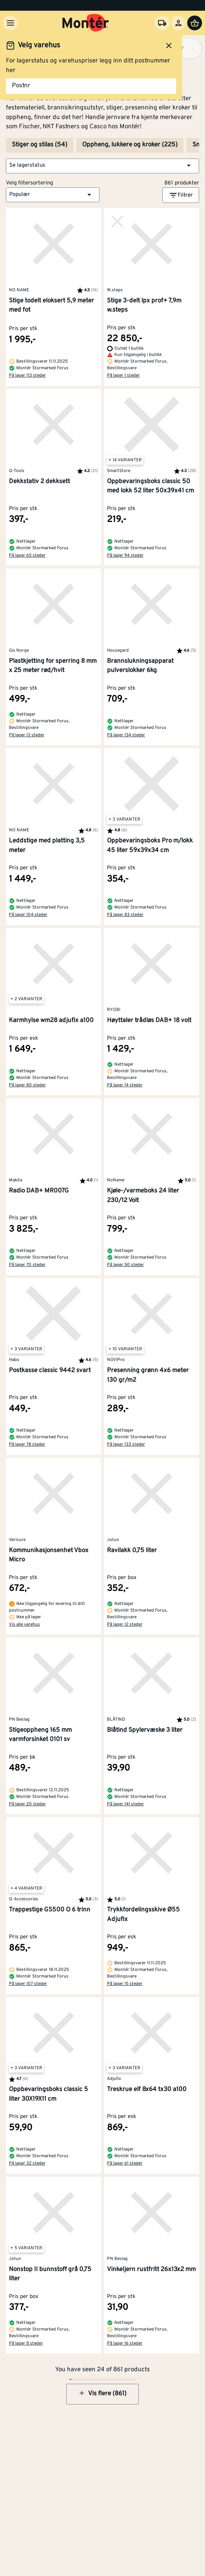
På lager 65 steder (27, 556)
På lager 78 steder (27, 1444)
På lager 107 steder (28, 1984)
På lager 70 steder (27, 1265)
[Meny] (10, 23)
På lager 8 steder (26, 2343)
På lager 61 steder (124, 2163)
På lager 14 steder (124, 1085)
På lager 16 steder (124, 2343)
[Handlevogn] (194, 23)
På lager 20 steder (27, 1804)
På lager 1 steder (123, 376)
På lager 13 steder (26, 735)
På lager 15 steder (124, 1984)
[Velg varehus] (162, 23)
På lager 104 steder (28, 915)
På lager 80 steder (27, 1085)
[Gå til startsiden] (85, 23)
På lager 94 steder (125, 556)
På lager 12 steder (124, 1625)
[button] (102, 166)
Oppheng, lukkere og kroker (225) (130, 145)
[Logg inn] (178, 23)
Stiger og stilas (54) (39, 145)
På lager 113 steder (27, 376)
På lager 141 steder (125, 1804)
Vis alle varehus (24, 1625)
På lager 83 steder (125, 915)
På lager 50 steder (125, 1265)
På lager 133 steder (126, 1444)
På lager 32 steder (27, 2163)
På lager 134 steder (126, 735)
